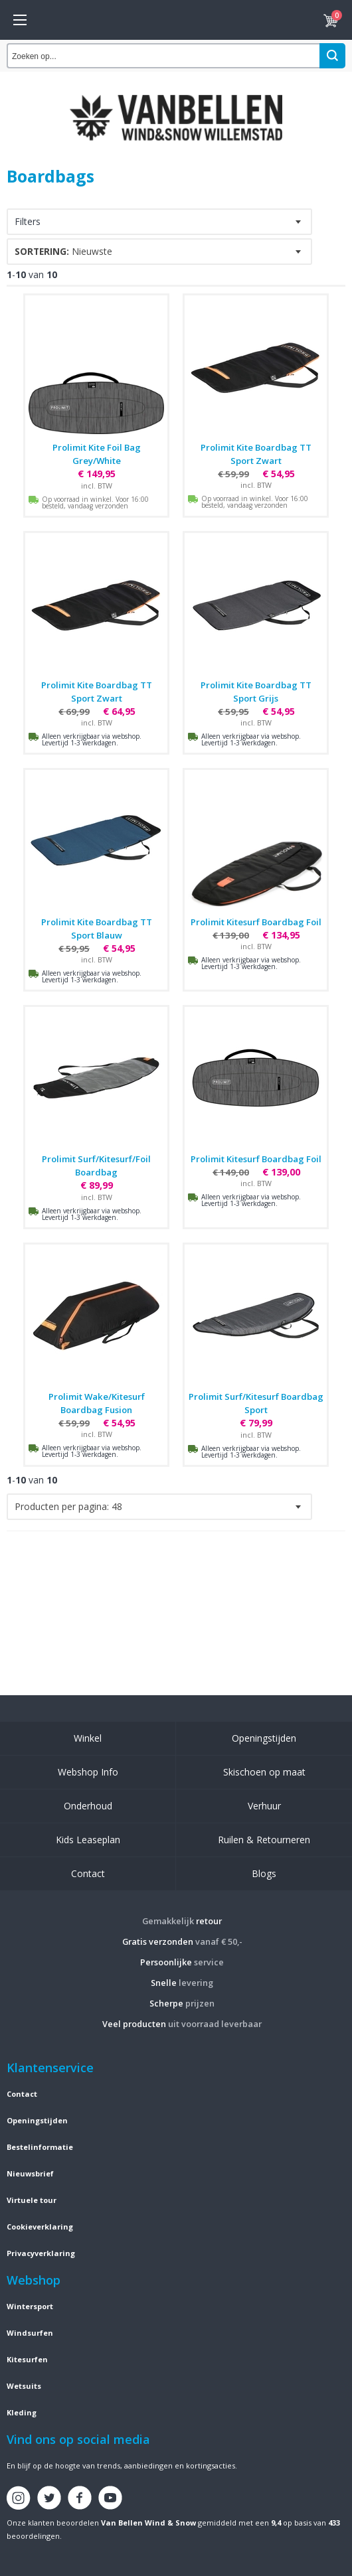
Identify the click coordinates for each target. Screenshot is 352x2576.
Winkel (88, 1738)
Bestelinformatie (40, 2147)
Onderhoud (88, 1805)
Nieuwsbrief (30, 2173)
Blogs (264, 1873)
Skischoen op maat (264, 1772)
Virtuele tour (31, 2200)
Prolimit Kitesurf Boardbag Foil (256, 922)
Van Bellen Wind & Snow (148, 2523)
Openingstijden (264, 1738)
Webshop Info (88, 1772)
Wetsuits (24, 2386)
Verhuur (264, 1805)
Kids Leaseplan (88, 1839)
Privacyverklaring (41, 2253)
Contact (88, 1873)
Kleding (22, 2412)
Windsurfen (30, 2333)
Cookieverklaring (40, 2227)
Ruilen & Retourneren (264, 1839)
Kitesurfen (27, 2359)
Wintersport (30, 2306)
